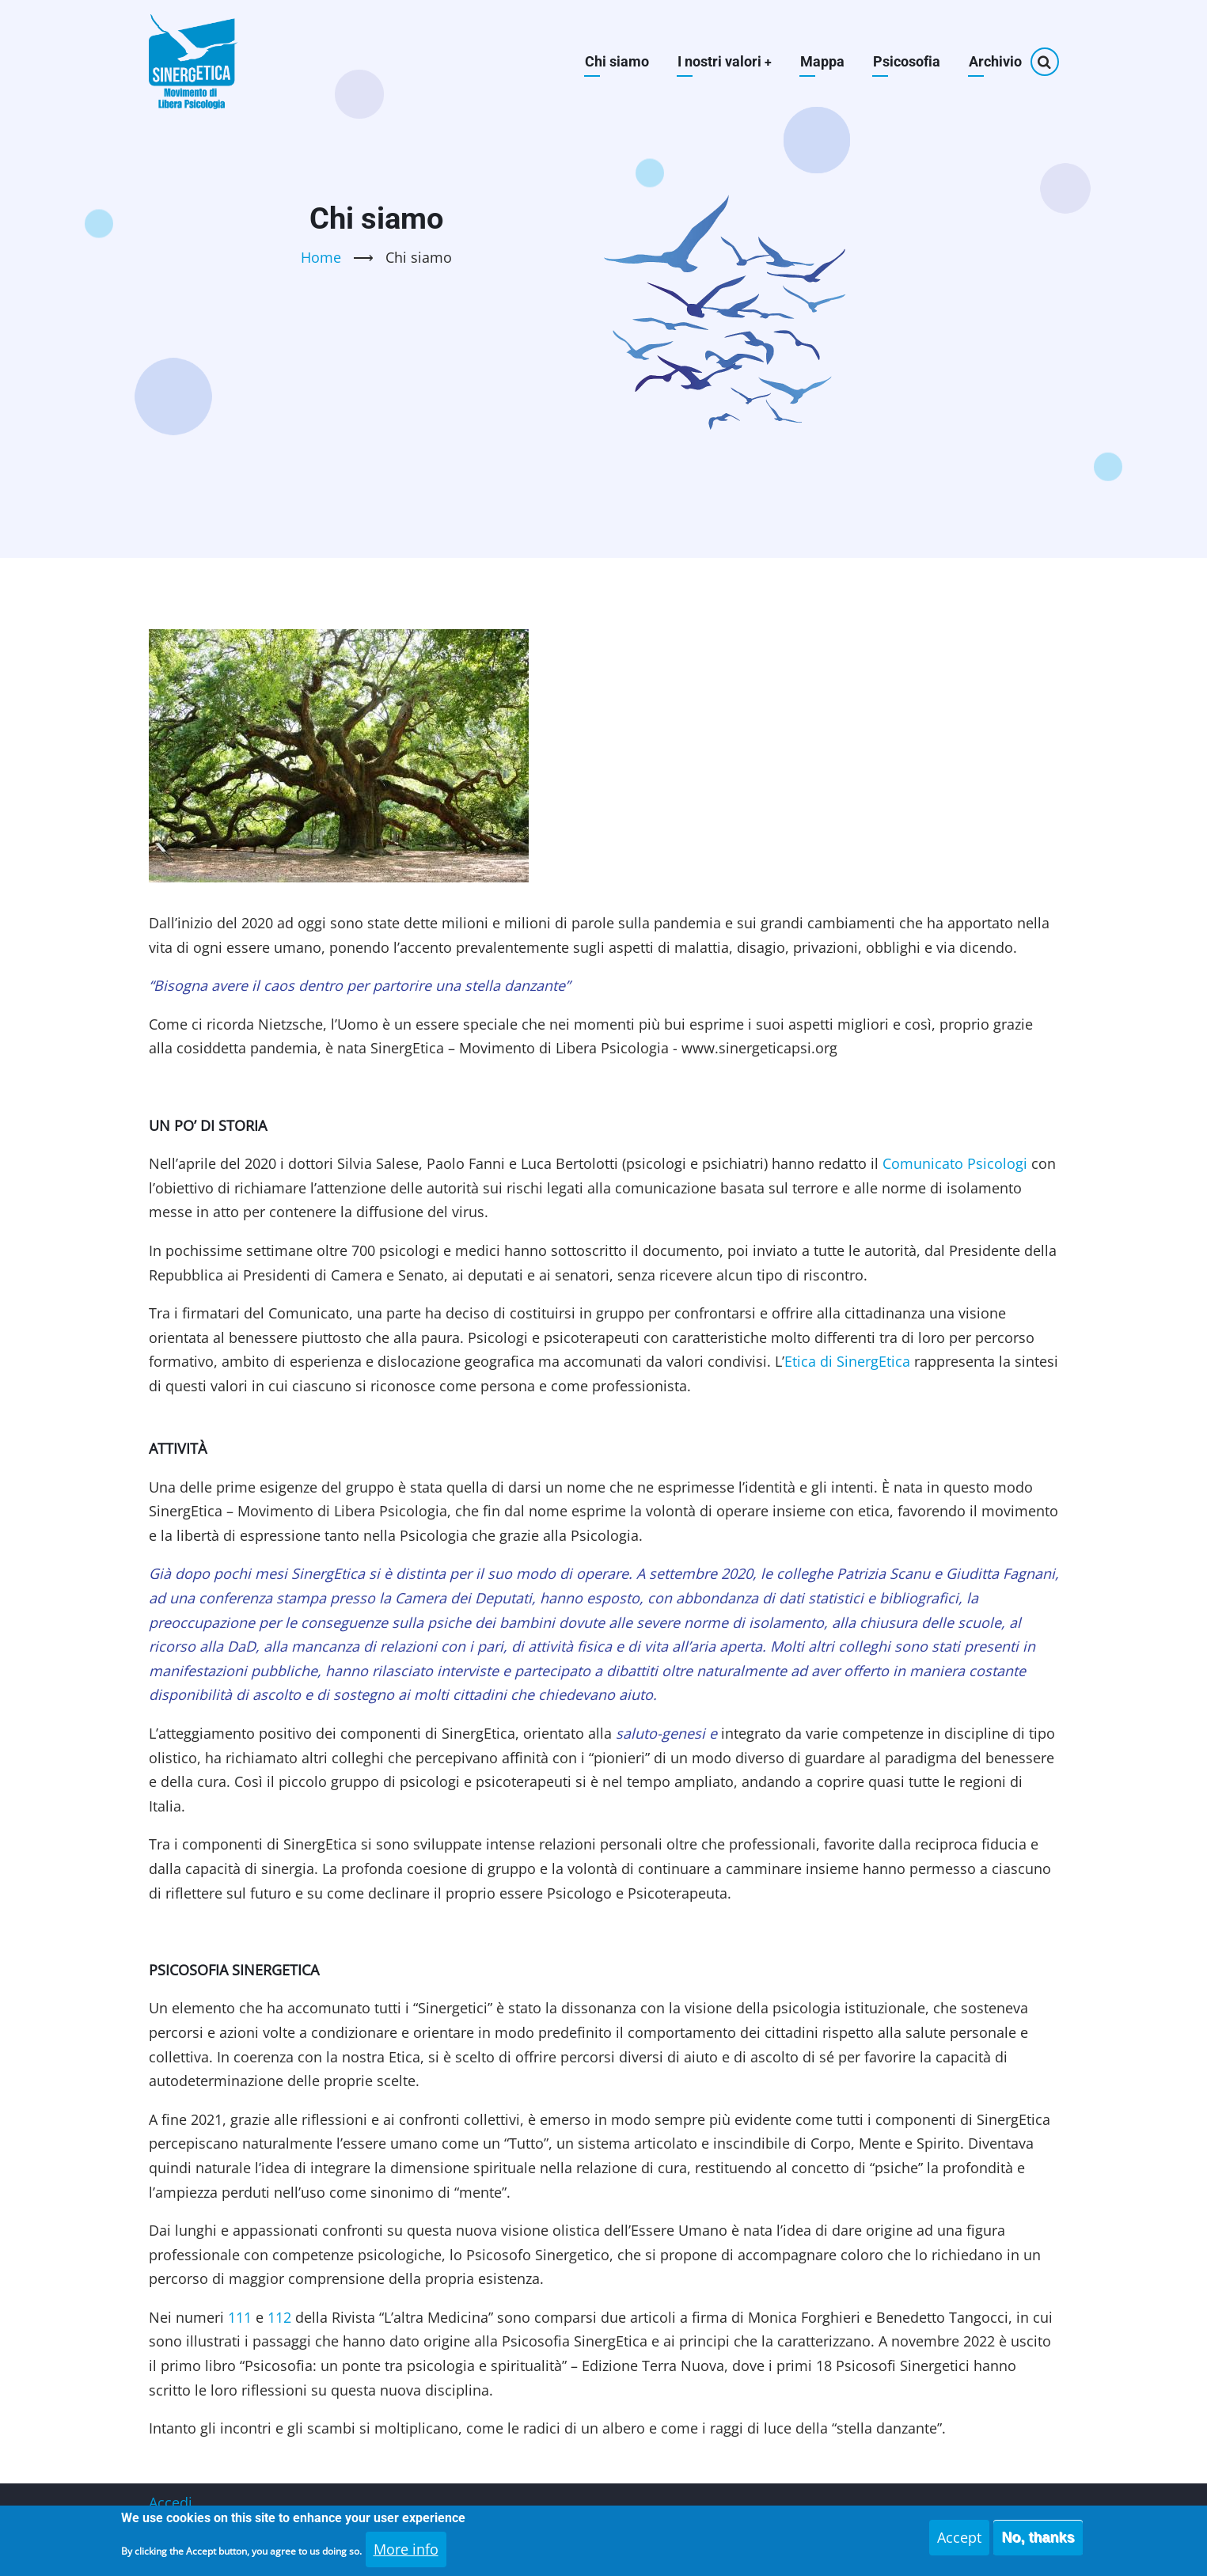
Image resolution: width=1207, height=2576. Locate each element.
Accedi (170, 2502)
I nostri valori (724, 61)
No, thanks (1037, 2544)
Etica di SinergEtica (847, 1361)
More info (406, 2555)
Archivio (995, 61)
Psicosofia (906, 61)
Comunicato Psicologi (954, 1163)
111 (240, 2317)
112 (279, 2317)
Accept (959, 2544)
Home (321, 257)
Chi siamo (616, 61)
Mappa (822, 61)
